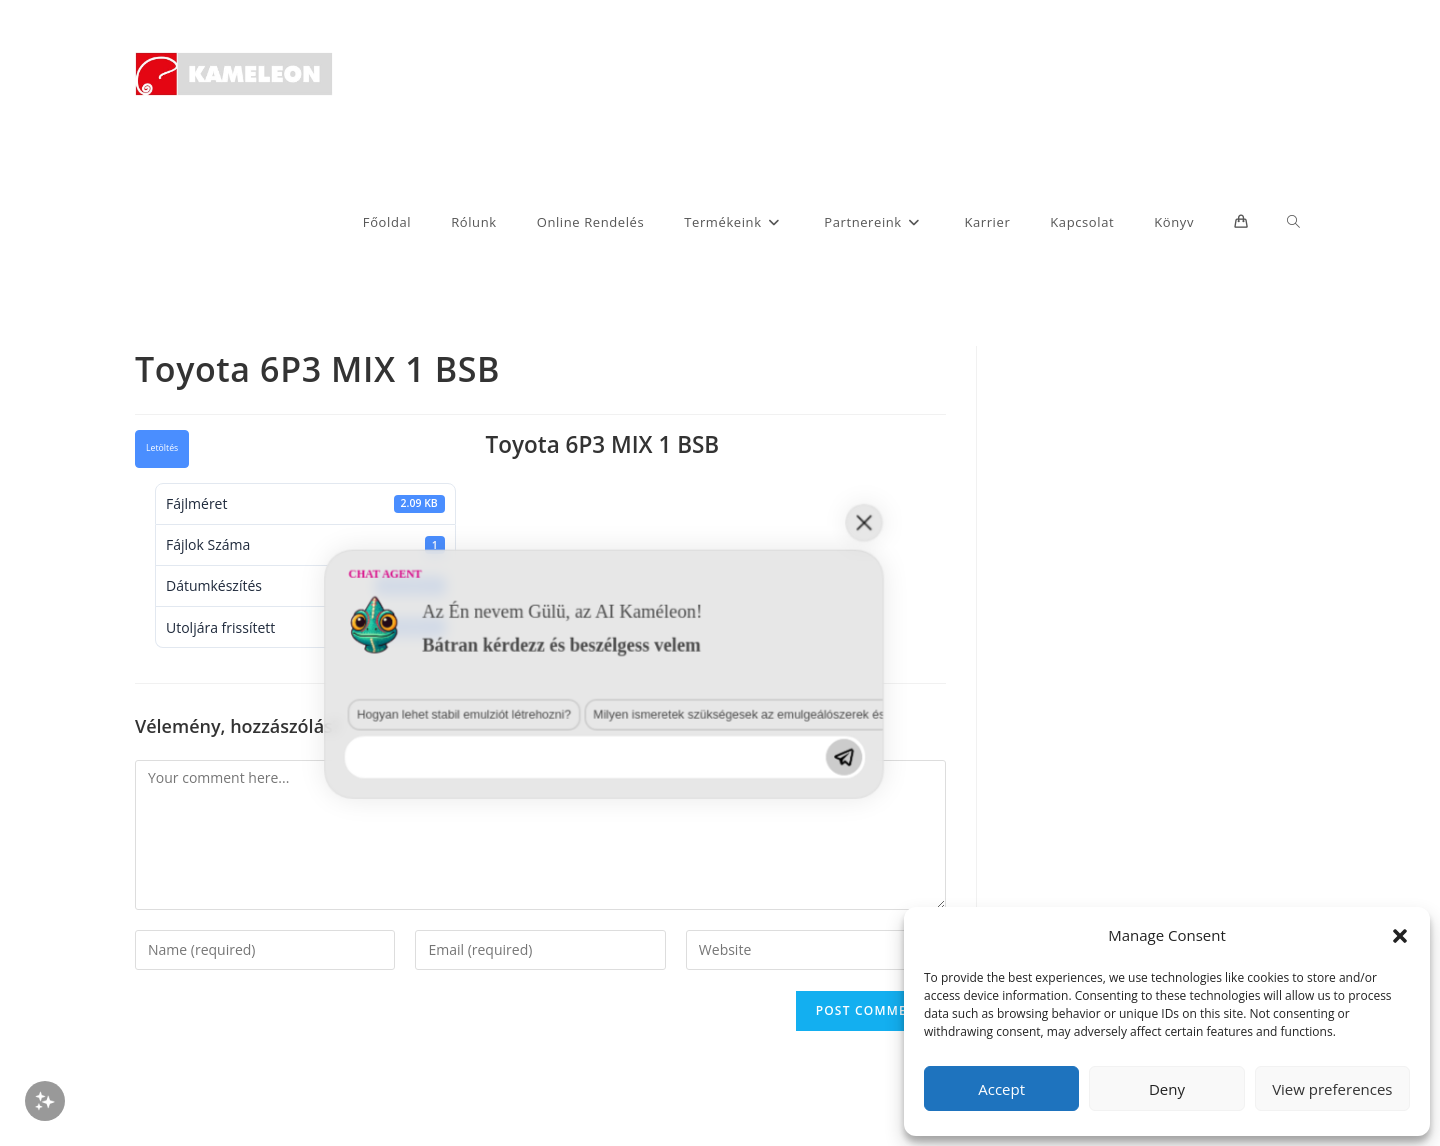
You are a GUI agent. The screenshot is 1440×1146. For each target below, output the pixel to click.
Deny (1167, 1089)
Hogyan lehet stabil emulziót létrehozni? (202, 960)
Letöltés (162, 448)
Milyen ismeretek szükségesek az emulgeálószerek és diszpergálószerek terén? (468, 960)
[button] (1400, 936)
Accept (1001, 1089)
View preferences (1332, 1089)
